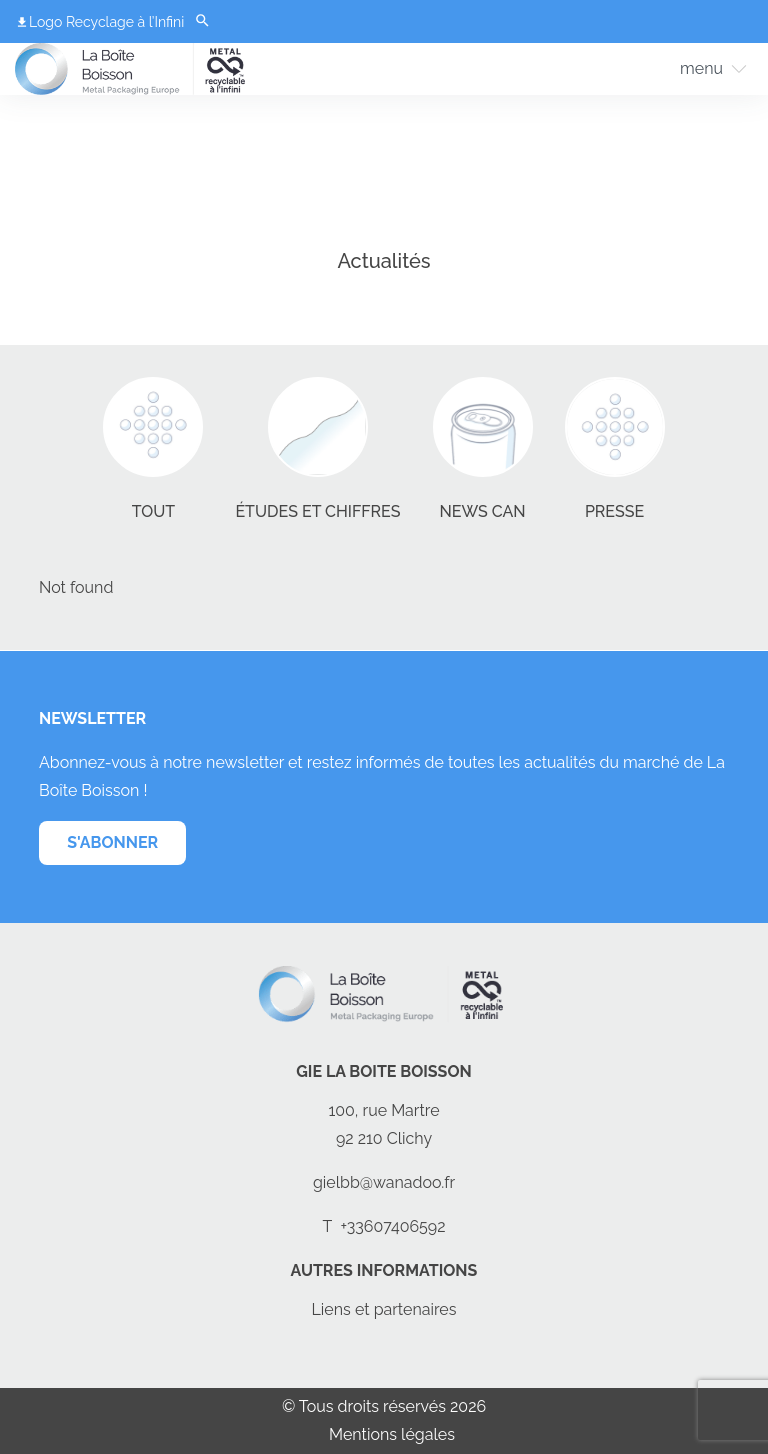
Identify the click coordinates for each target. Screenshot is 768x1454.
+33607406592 (392, 1226)
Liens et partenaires (384, 1309)
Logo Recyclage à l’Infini (106, 22)
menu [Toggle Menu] (701, 68)
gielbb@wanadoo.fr (384, 1182)
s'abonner (112, 842)
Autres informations (384, 1270)
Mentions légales (392, 1434)
